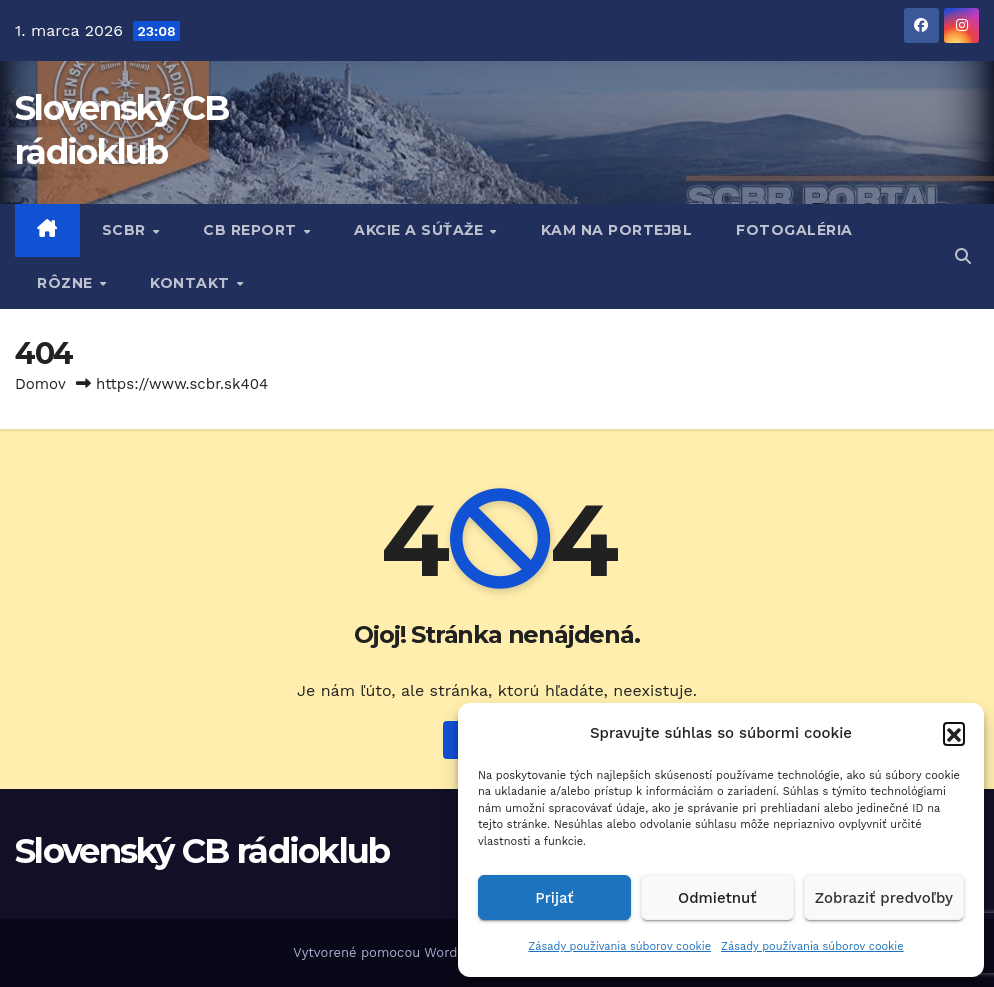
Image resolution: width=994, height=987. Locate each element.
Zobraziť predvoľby (884, 898)
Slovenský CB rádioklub (202, 851)
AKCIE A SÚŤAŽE (421, 230)
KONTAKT (192, 283)
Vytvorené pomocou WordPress (394, 952)
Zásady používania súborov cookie (619, 946)
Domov (40, 384)
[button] (954, 733)
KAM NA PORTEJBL (617, 230)
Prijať (554, 898)
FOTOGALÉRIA (794, 230)
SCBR (126, 230)
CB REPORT (252, 230)
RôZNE (67, 283)
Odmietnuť (717, 898)
